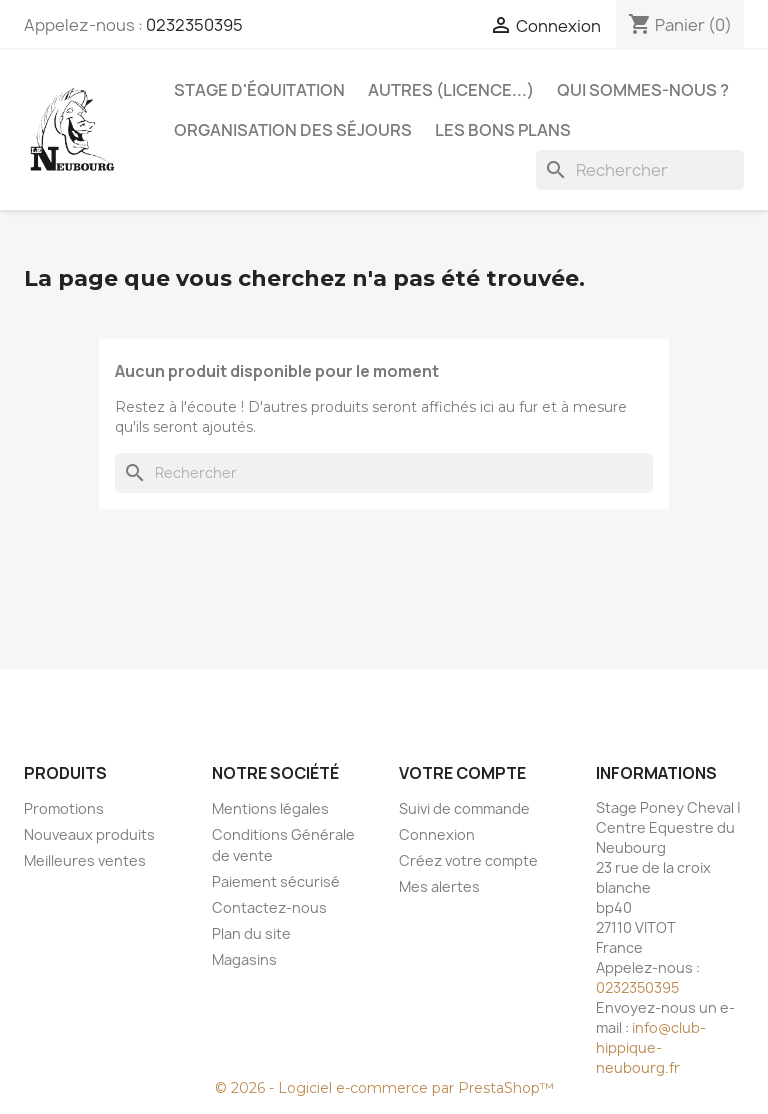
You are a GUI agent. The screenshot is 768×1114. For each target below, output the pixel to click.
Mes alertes (439, 886)
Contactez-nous (269, 907)
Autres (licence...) (451, 90)
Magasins (244, 959)
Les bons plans (503, 130)
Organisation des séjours (293, 130)
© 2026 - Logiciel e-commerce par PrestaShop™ (384, 1088)
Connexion (437, 834)
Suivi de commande (464, 808)
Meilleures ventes (85, 860)
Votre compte (462, 773)
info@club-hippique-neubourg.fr (651, 1047)
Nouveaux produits (89, 834)
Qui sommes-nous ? (643, 90)
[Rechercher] (640, 170)
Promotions (64, 808)
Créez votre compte (468, 860)
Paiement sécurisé (276, 881)
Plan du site (251, 933)
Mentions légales (270, 808)
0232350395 (194, 25)
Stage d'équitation (259, 90)
